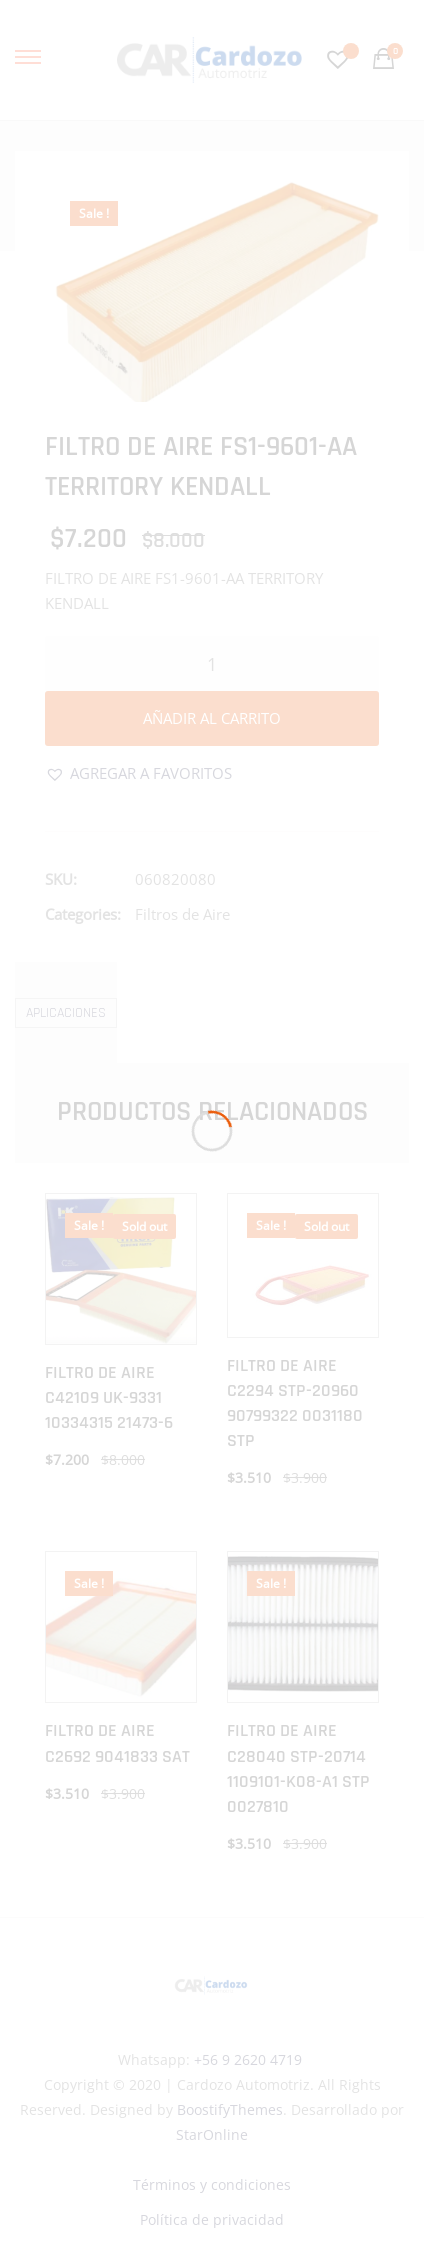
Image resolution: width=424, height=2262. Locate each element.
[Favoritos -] (340, 59)
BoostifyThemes (230, 2109)
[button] (138, 773)
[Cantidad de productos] (212, 663)
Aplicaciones (66, 1013)
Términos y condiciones (212, 2184)
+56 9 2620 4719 (248, 2059)
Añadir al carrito (212, 718)
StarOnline (212, 2134)
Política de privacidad (212, 2219)
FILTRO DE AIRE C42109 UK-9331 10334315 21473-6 (109, 1397)
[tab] (66, 1012)
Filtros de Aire (182, 914)
